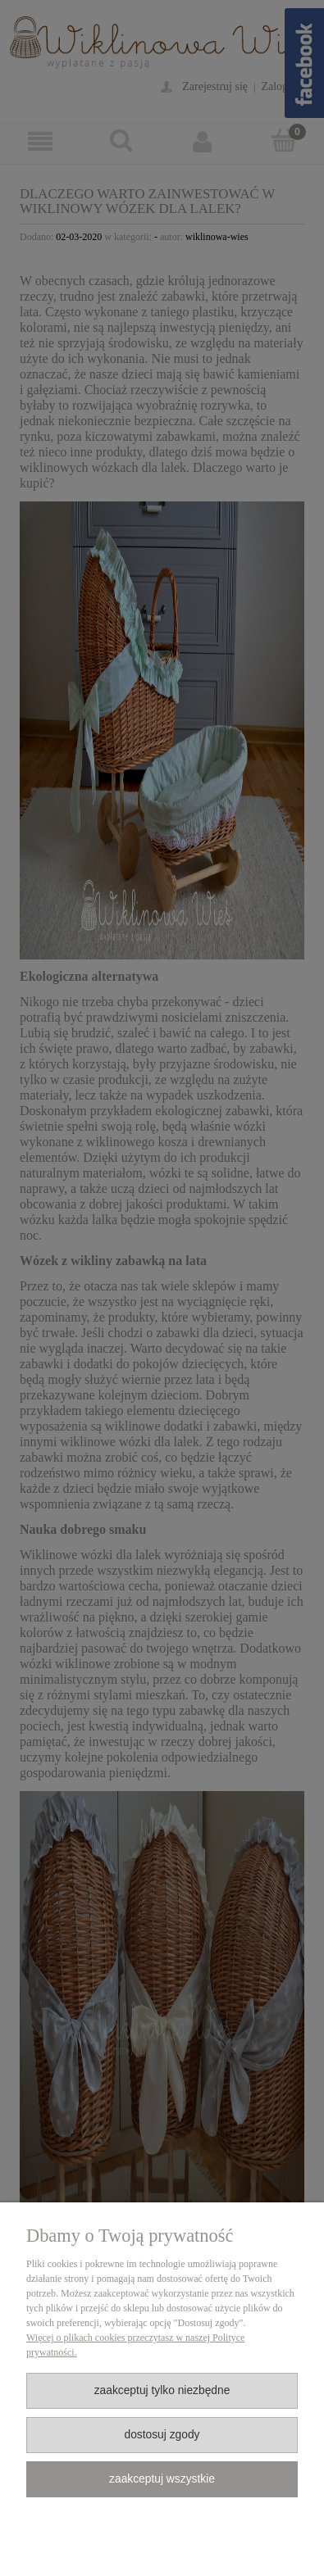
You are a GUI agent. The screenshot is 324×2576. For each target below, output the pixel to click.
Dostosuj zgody (161, 2435)
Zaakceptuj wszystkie (162, 2479)
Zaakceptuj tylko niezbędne (162, 2390)
